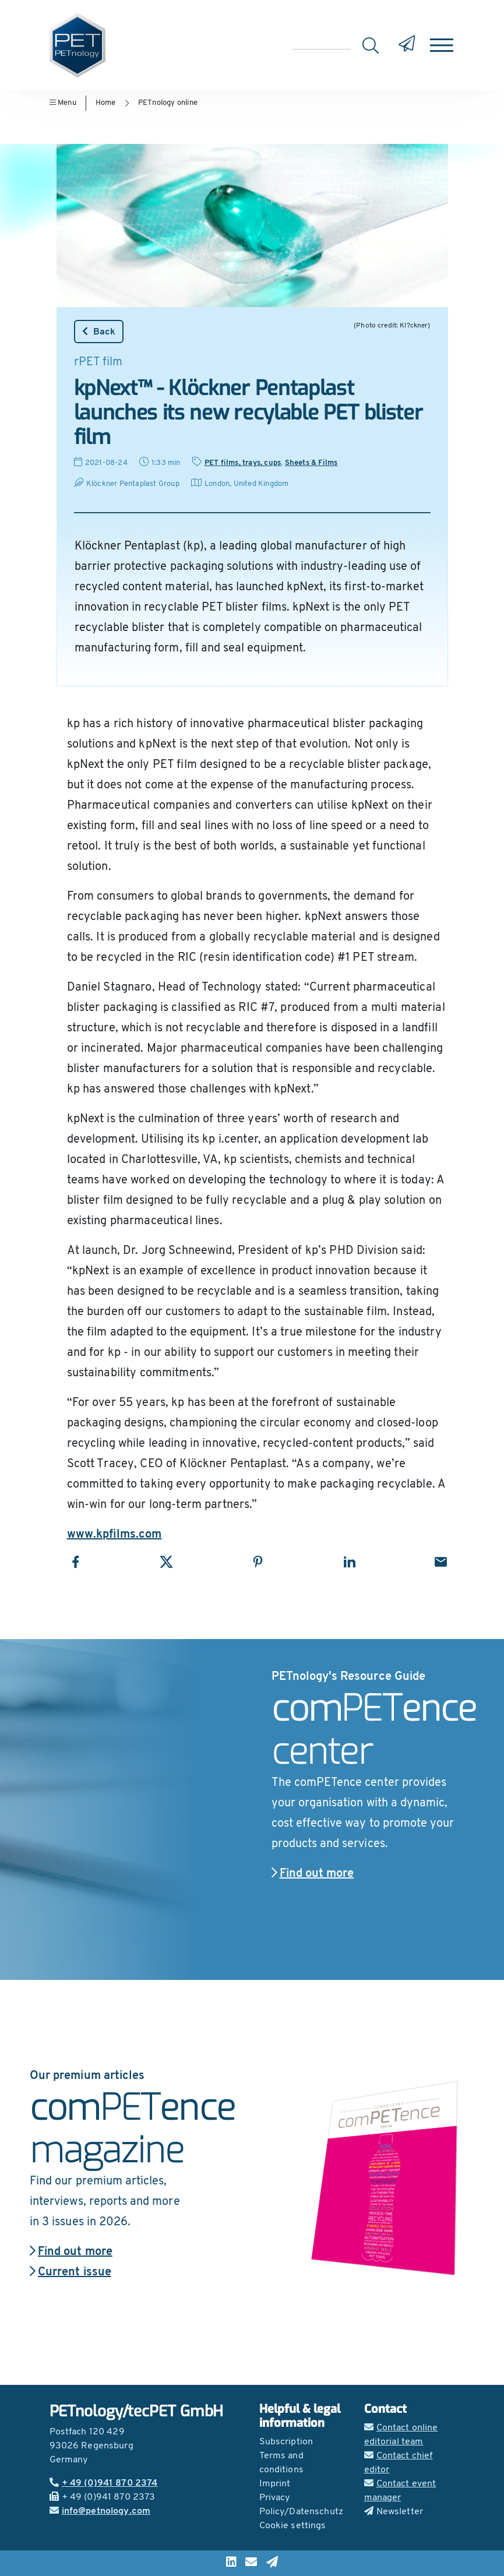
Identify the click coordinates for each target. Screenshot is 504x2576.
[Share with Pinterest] (258, 1562)
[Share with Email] (440, 1562)
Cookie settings (292, 2526)
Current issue (70, 2272)
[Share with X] (166, 1562)
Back (99, 331)
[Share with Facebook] (75, 1562)
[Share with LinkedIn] (349, 1562)
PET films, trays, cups (243, 463)
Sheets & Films (311, 463)
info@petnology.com (100, 2511)
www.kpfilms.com (114, 1535)
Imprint (275, 2484)
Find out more (313, 1874)
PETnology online (168, 103)
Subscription (286, 2442)
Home (106, 103)
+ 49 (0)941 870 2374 (104, 2483)
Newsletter (394, 2512)
